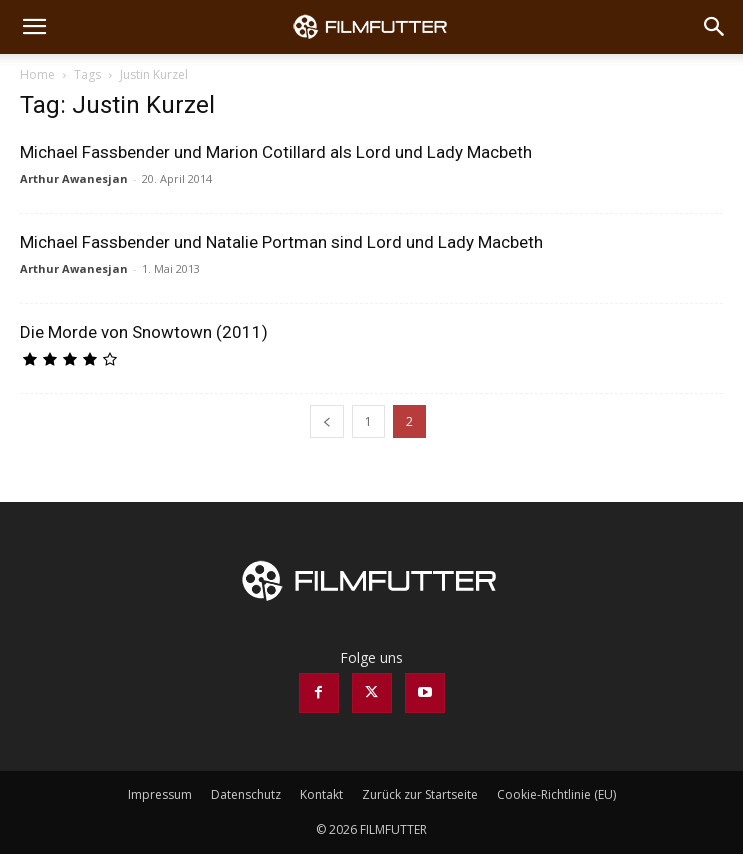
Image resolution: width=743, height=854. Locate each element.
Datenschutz (246, 794)
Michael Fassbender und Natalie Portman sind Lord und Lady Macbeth (281, 242)
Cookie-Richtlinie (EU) (556, 794)
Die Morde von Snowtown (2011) (144, 332)
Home (37, 74)
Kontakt (321, 794)
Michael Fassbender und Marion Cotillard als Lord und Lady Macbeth (276, 152)
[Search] (715, 27)
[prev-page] (327, 421)
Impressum (160, 794)
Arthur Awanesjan (74, 178)
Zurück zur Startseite (420, 794)
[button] (34, 27)
